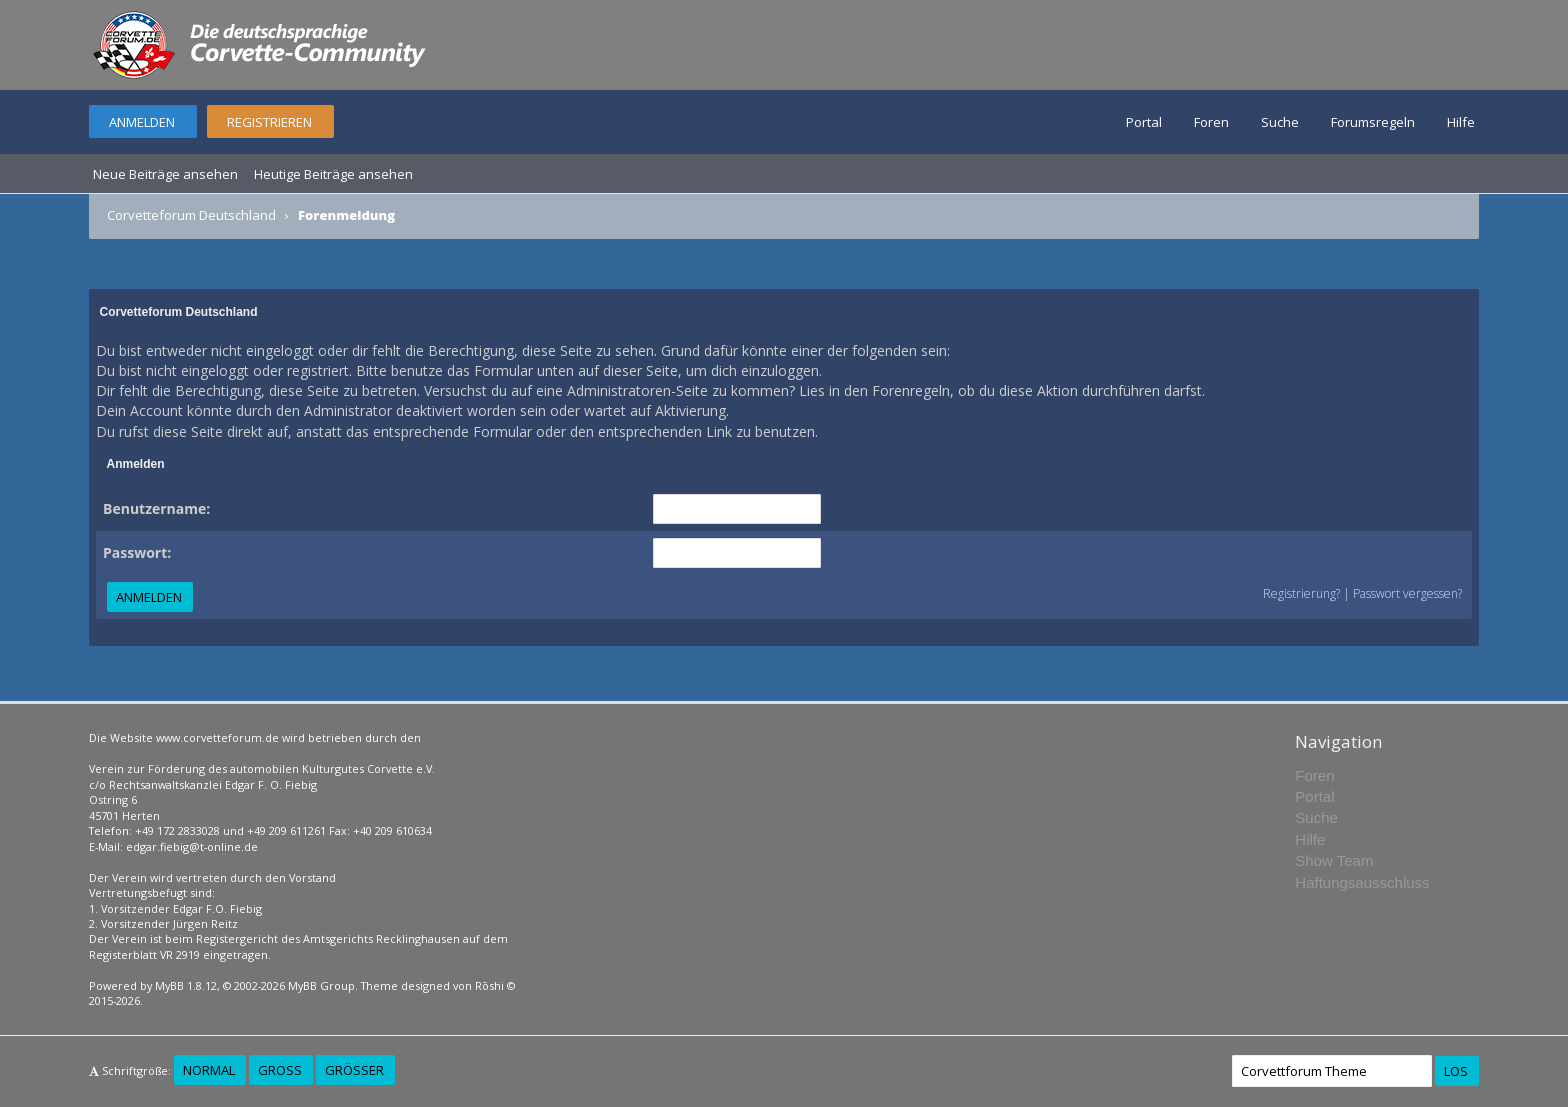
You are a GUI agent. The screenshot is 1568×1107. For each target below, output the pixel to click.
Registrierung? (1301, 593)
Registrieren (269, 122)
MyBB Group (321, 985)
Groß (280, 1070)
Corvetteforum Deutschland (191, 215)
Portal (1144, 122)
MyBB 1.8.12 (186, 985)
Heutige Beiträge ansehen (333, 174)
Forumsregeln (1373, 122)
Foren (1211, 122)
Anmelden (142, 122)
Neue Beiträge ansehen (165, 174)
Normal (209, 1070)
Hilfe (1461, 122)
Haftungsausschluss (1362, 882)
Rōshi (489, 985)
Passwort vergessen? (1407, 593)
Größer (354, 1070)
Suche (1280, 122)
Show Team (1334, 860)
